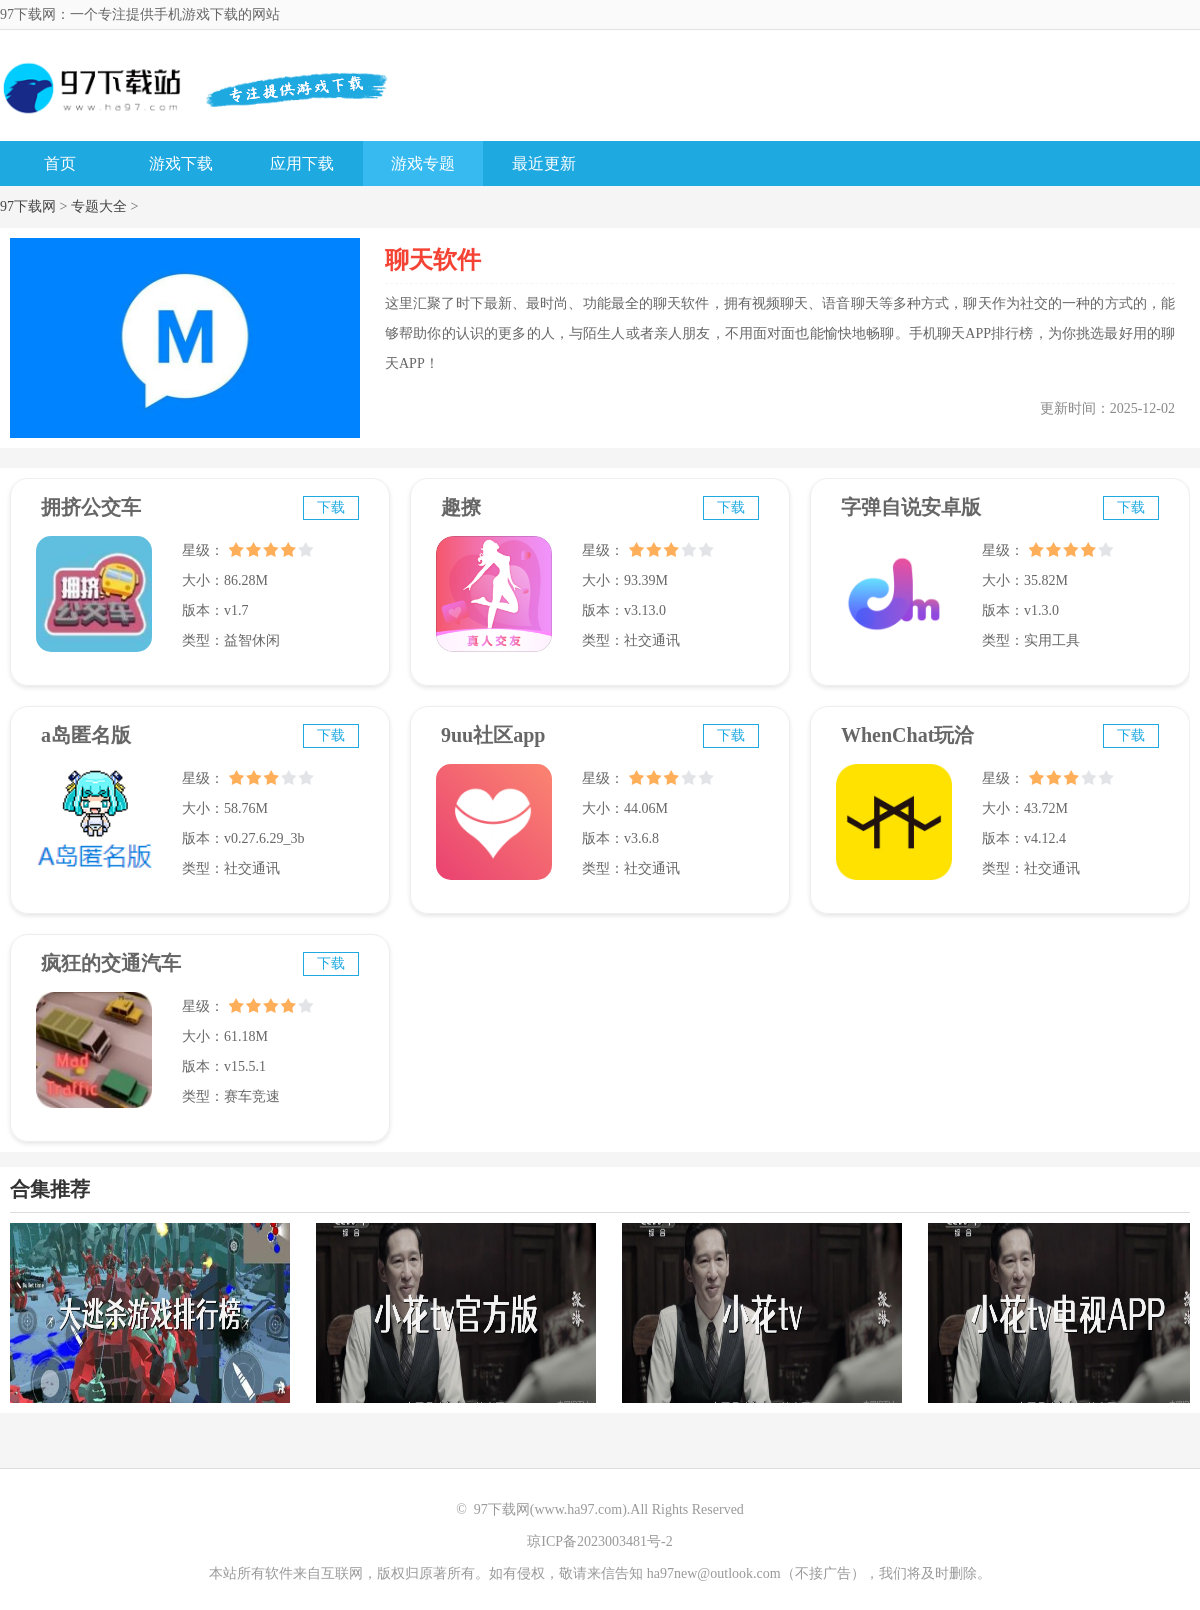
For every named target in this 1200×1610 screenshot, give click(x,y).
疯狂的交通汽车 (111, 963)
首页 (60, 163)
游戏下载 (181, 163)
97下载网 (28, 206)
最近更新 (544, 163)
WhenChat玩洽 (907, 735)
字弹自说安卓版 (911, 507)
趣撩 (461, 507)
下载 (331, 507)
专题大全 (99, 206)
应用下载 (302, 163)
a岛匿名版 (86, 735)
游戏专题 (423, 163)
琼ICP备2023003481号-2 (599, 1541)
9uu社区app (493, 735)
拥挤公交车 (91, 507)
